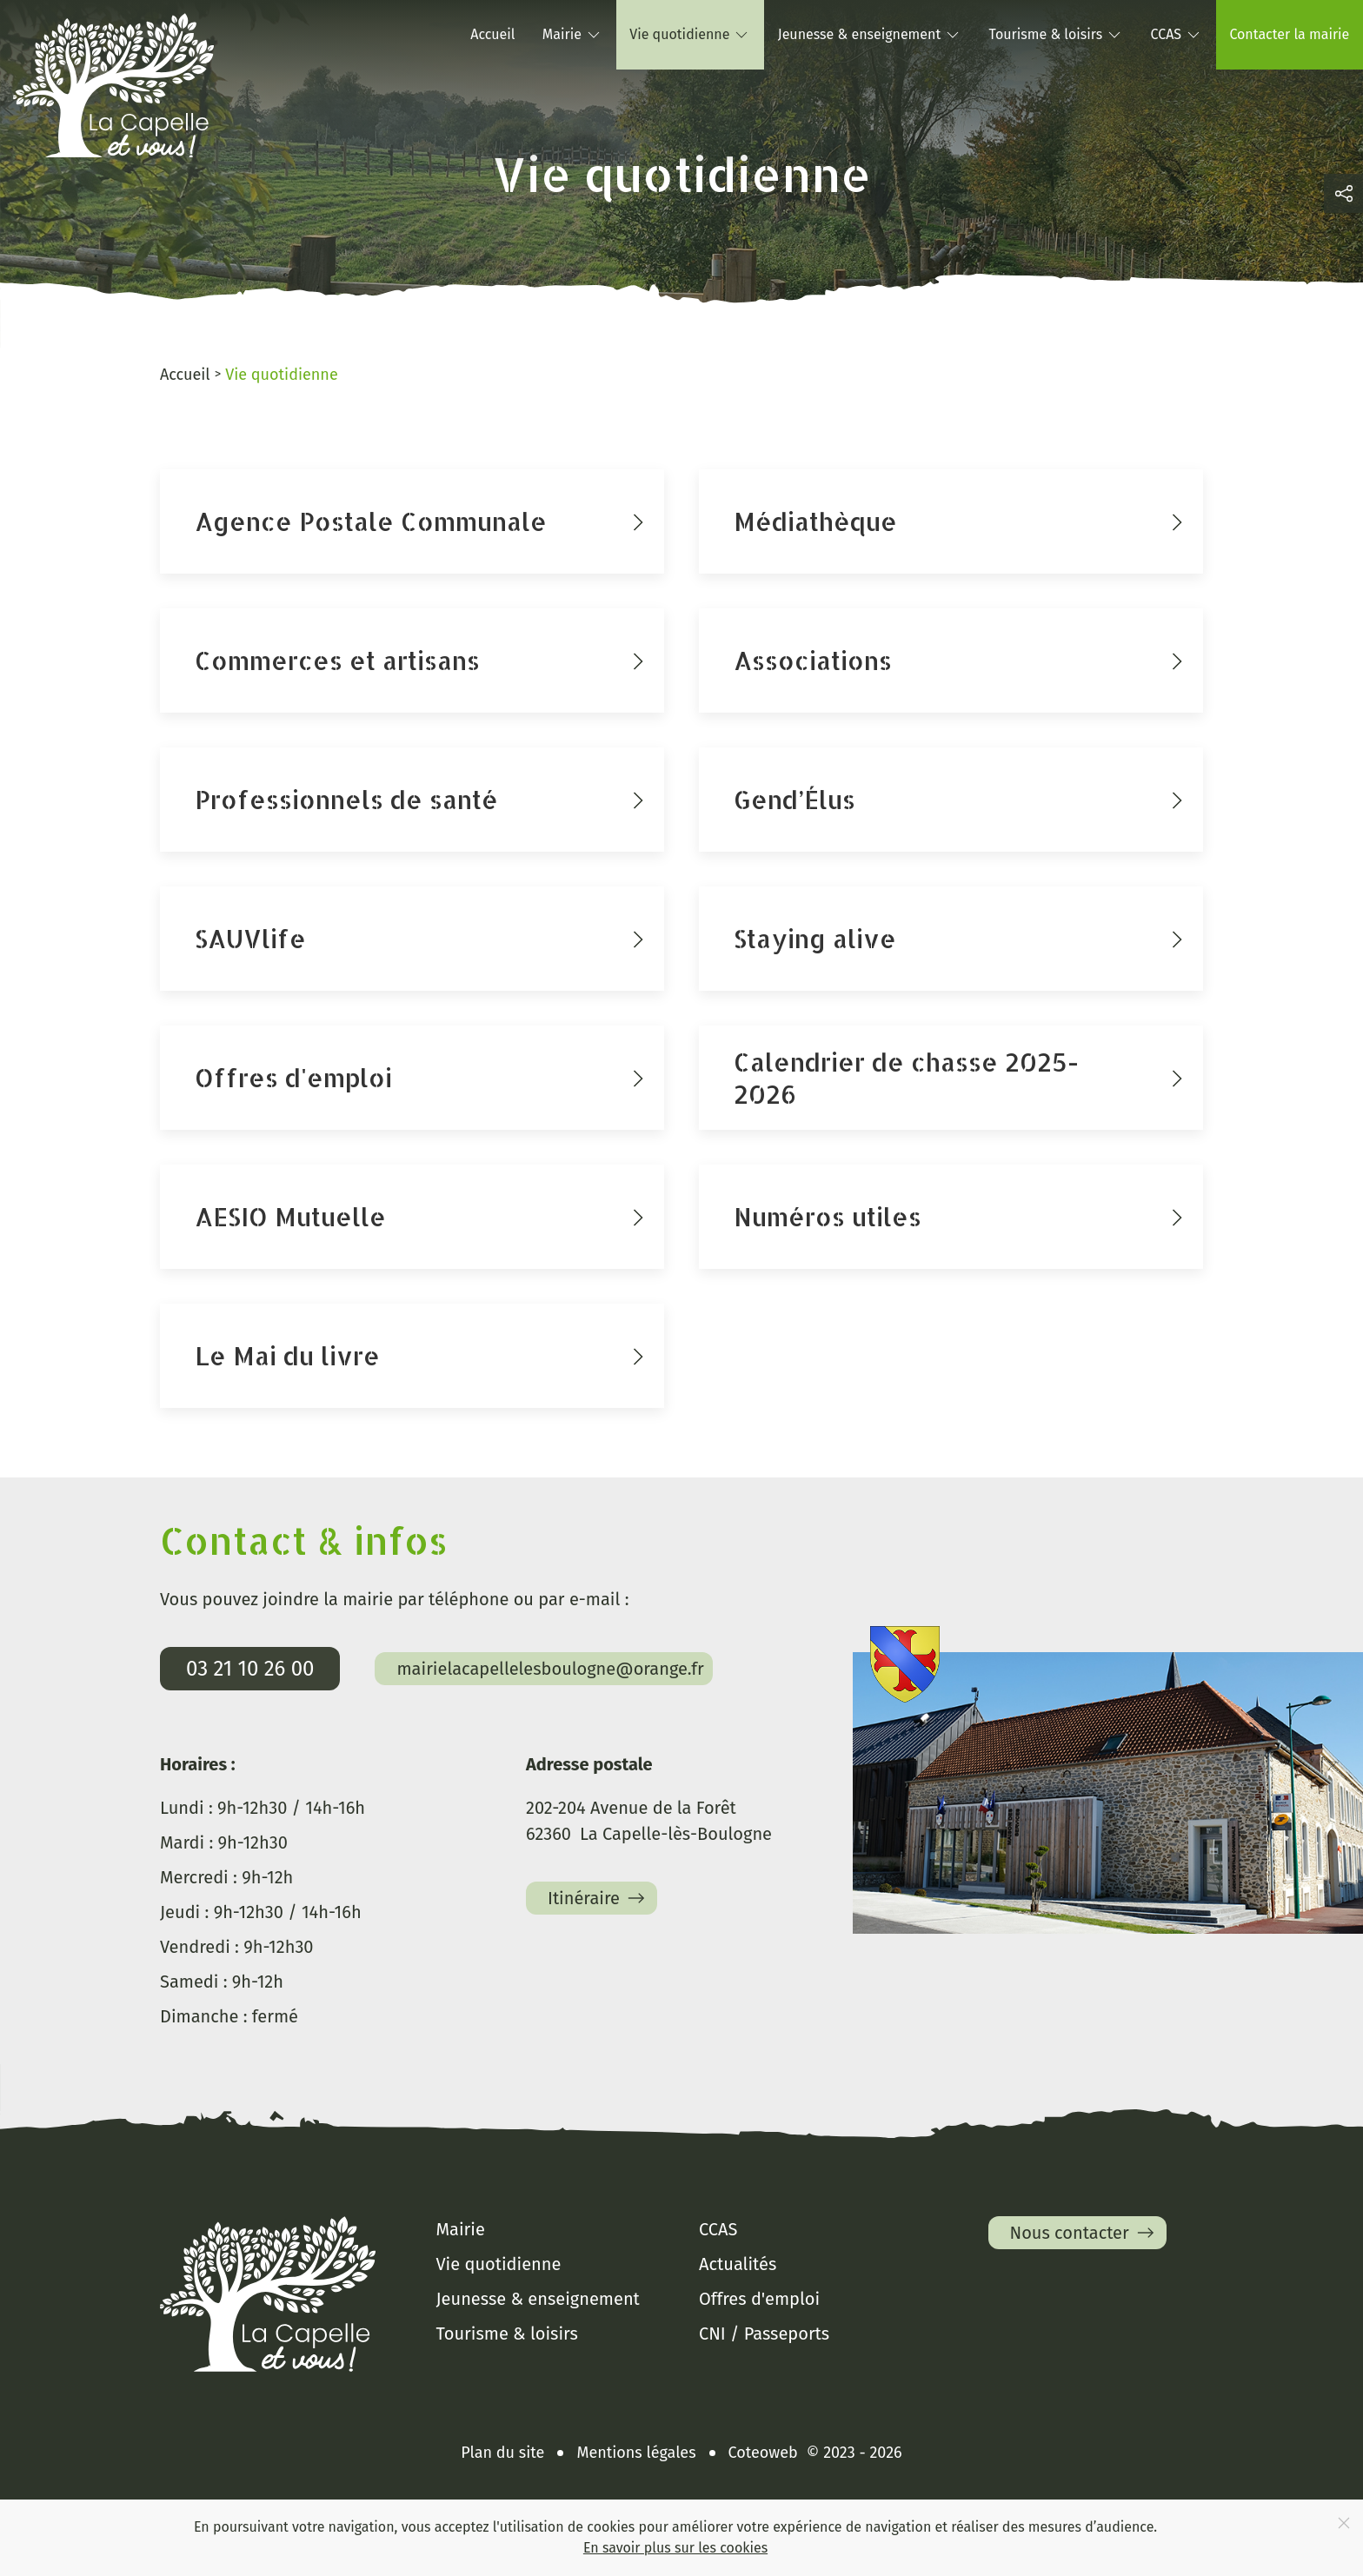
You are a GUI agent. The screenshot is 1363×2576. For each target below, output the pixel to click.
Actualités (737, 2264)
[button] (1343, 193)
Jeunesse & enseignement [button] (869, 34)
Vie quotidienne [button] (689, 34)
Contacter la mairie (1289, 34)
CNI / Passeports (764, 2333)
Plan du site (502, 2452)
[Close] (1344, 2523)
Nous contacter (1084, 2233)
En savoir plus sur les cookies (675, 2547)
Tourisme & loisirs (507, 2333)
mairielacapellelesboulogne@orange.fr (549, 1668)
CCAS (718, 2229)
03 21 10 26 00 (250, 1668)
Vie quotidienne (499, 2264)
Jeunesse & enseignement (538, 2298)
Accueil (492, 34)
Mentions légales (635, 2452)
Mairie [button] (572, 34)
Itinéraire (598, 1898)
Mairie (460, 2229)
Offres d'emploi (759, 2298)
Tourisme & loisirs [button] (1056, 34)
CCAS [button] (1177, 34)
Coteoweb (763, 2452)
